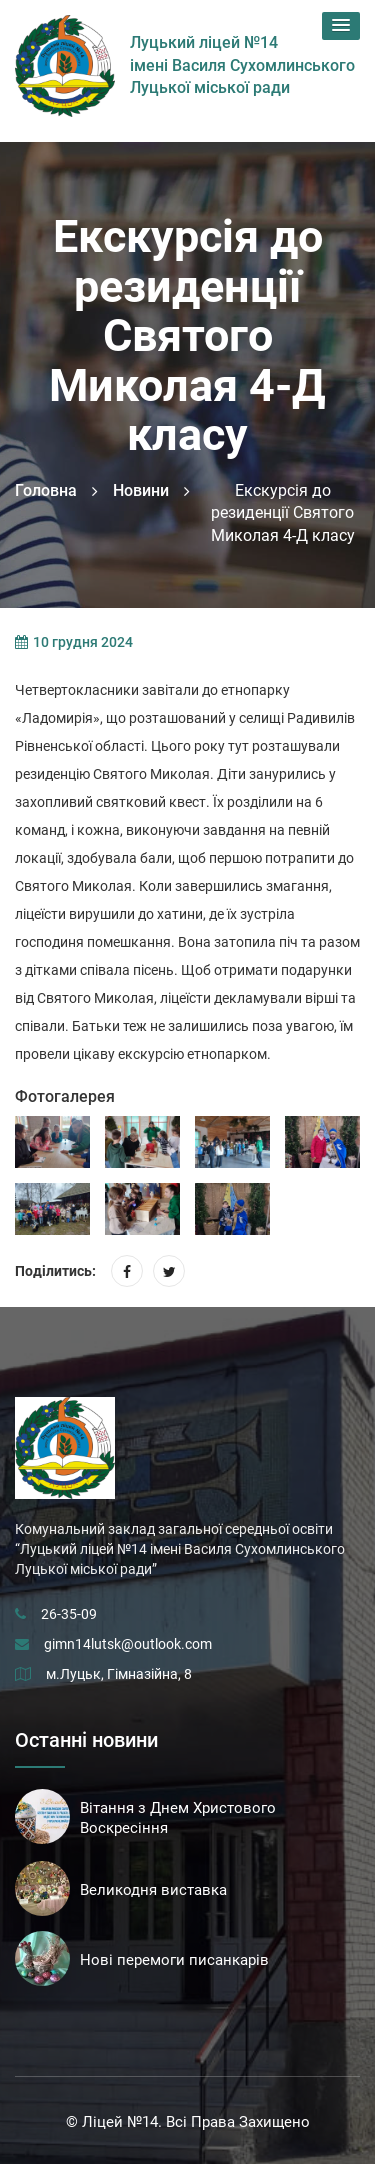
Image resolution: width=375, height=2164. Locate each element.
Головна (46, 490)
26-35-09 (69, 1614)
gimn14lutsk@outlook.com (128, 1644)
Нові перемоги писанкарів (174, 1960)
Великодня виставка (153, 1890)
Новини (141, 490)
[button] (341, 26)
